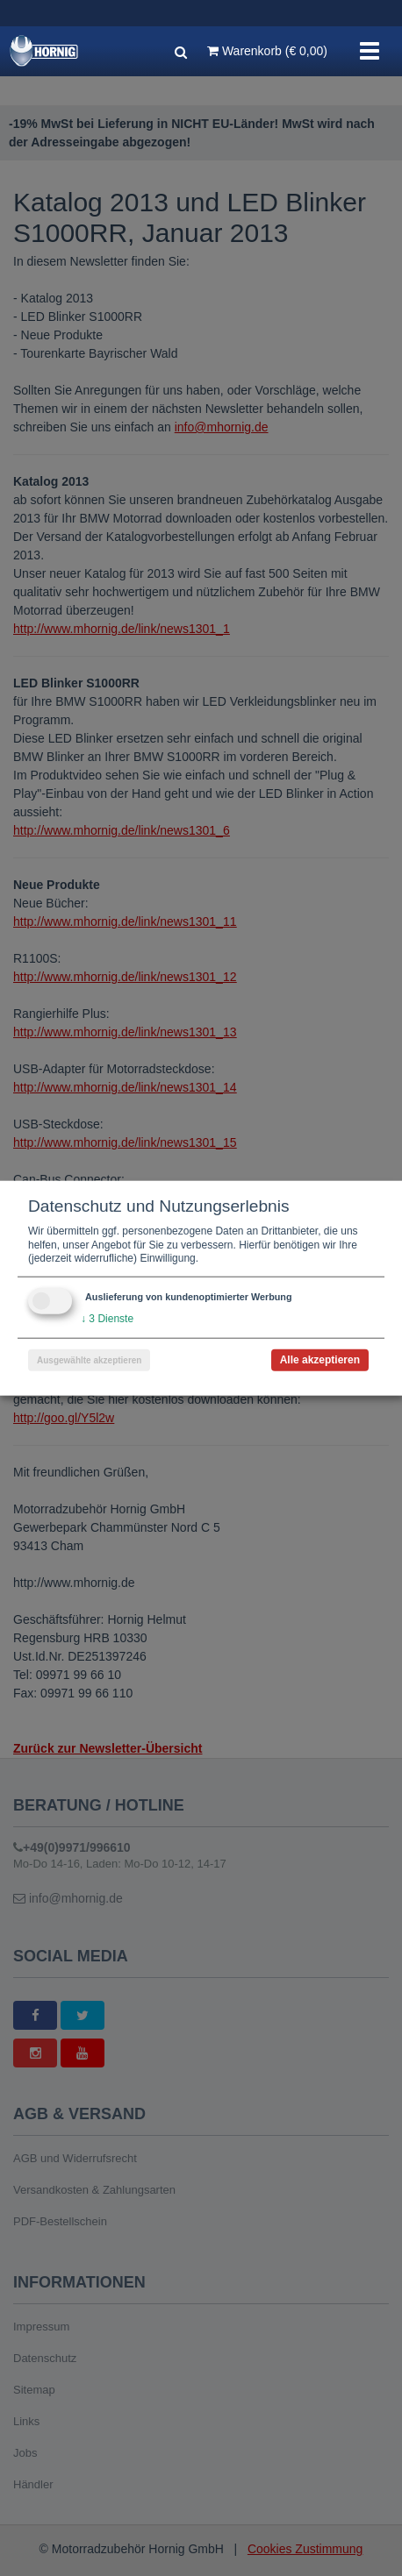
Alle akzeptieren (320, 1359)
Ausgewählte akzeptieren (89, 1359)
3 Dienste (107, 1319)
